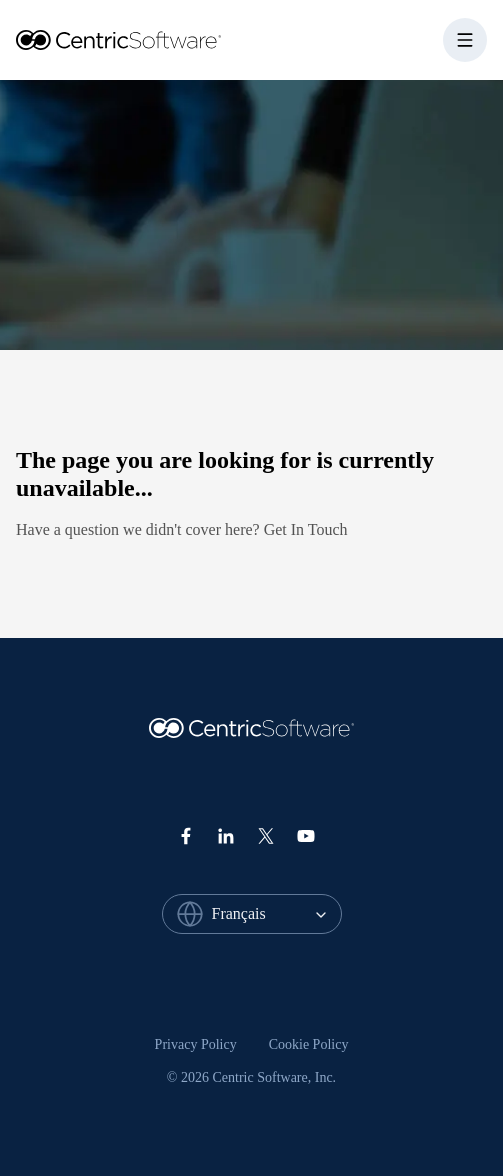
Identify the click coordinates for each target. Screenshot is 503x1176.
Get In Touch (306, 529)
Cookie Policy (309, 1044)
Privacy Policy (196, 1044)
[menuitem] (196, 1045)
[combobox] (277, 914)
